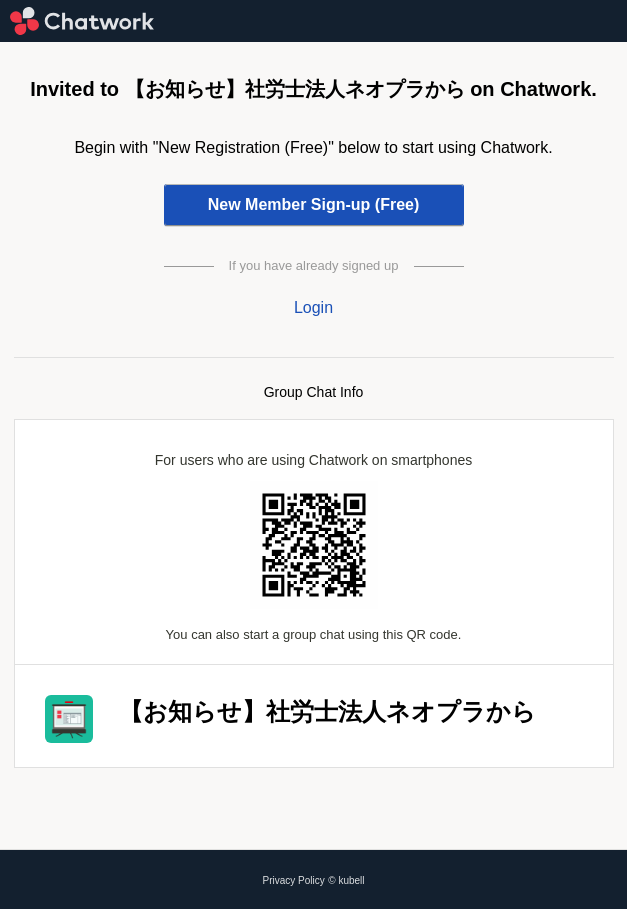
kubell (351, 880)
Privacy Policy (294, 880)
